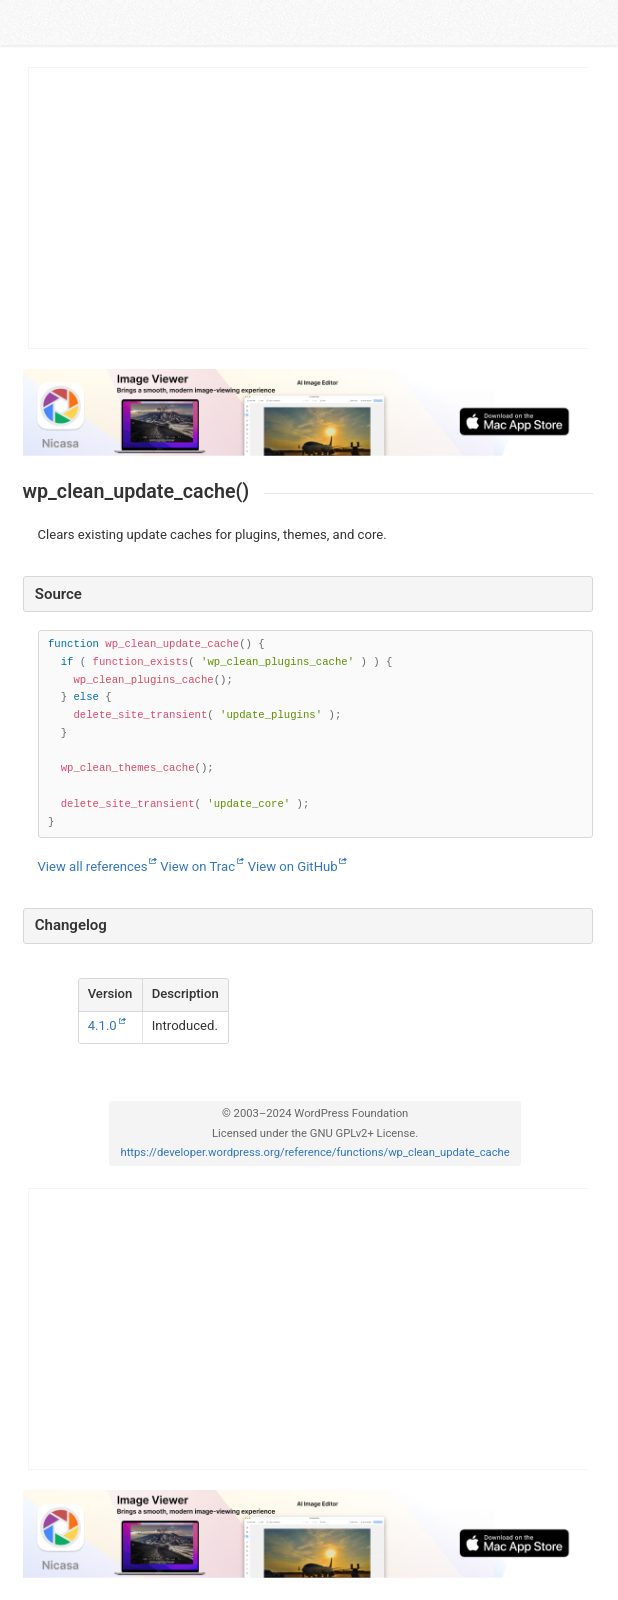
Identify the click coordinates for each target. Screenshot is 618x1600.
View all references (93, 866)
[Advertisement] (309, 208)
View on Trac (197, 866)
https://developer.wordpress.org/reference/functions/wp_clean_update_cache (314, 1152)
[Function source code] (315, 734)
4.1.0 (102, 1025)
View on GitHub (293, 866)
